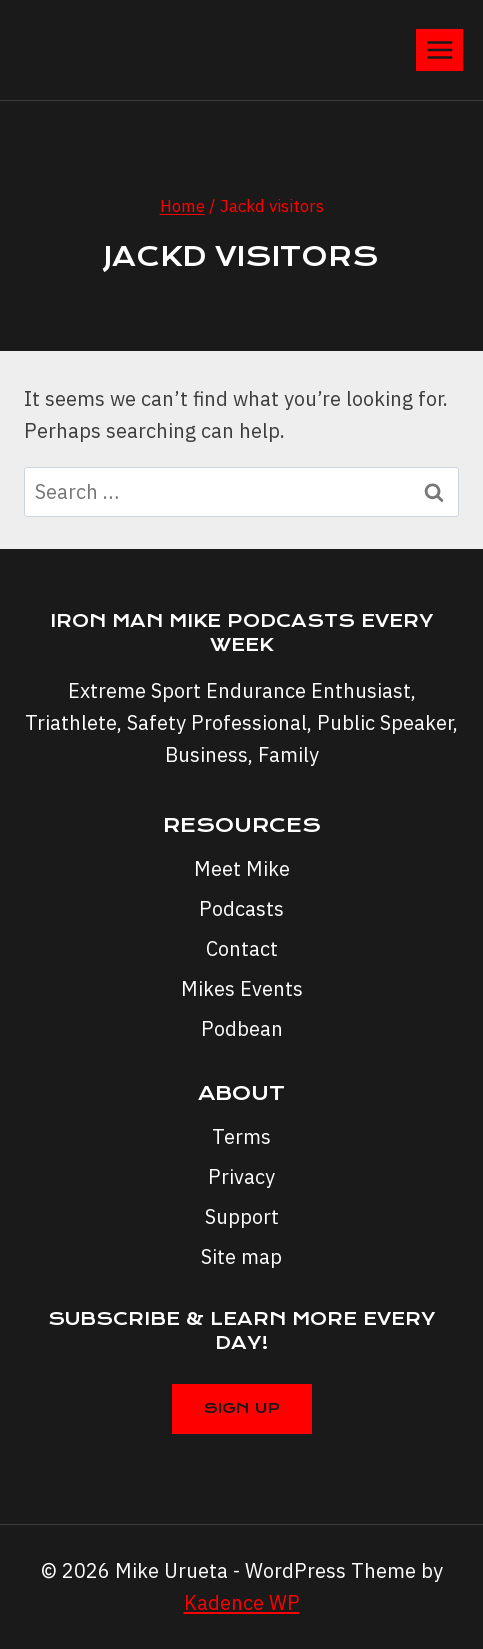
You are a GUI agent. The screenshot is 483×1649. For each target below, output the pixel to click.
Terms (241, 1136)
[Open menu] (439, 49)
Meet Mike (242, 868)
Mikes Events (242, 988)
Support (242, 1216)
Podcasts (241, 908)
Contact (242, 948)
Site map (241, 1256)
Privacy (241, 1176)
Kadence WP (242, 1602)
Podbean (242, 1028)
